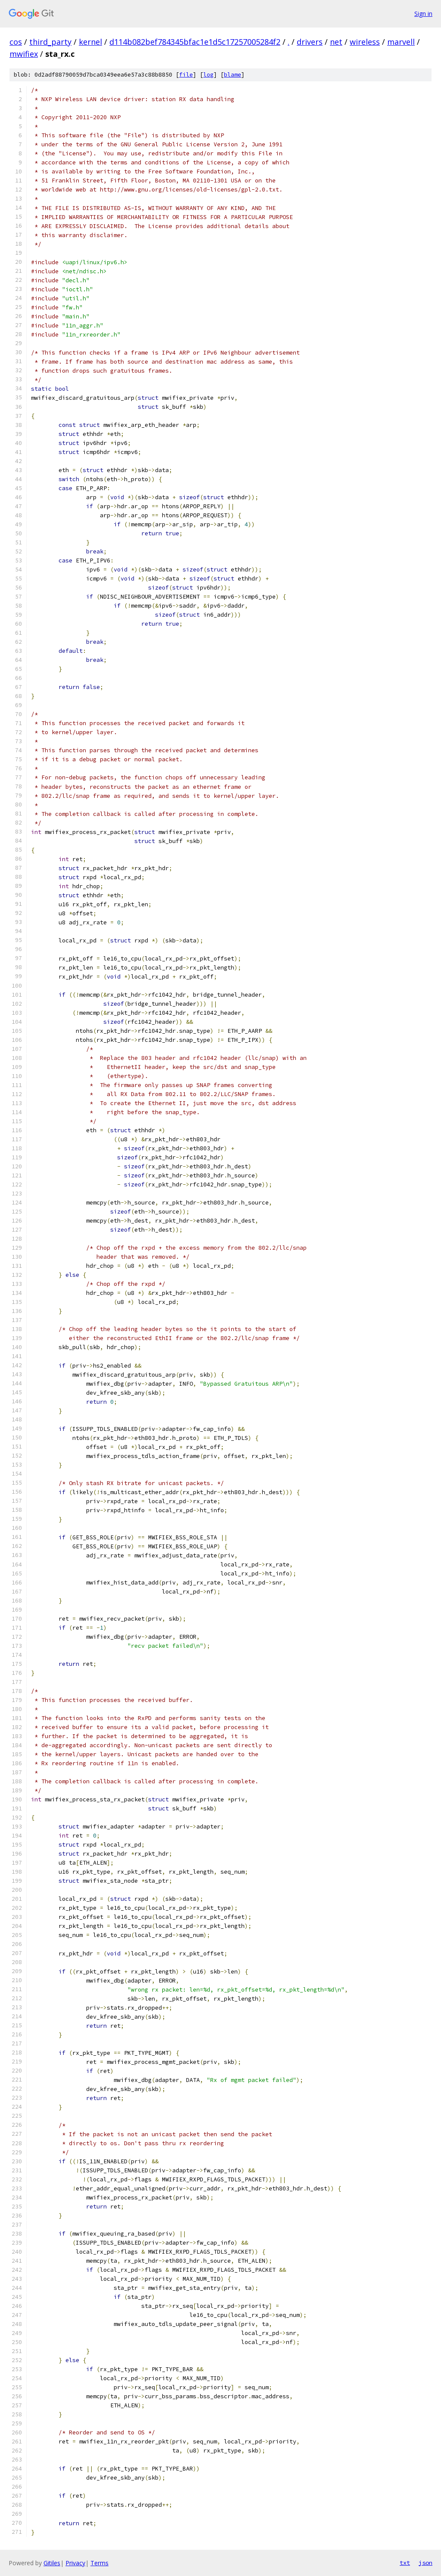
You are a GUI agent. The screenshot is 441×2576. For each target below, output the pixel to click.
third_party (50, 42)
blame (232, 74)
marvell (401, 42)
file (186, 74)
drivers (310, 42)
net (336, 42)
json (425, 2563)
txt (405, 2563)
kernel (90, 42)
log (208, 74)
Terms (99, 2563)
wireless (365, 42)
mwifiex (23, 54)
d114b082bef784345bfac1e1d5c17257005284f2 (194, 42)
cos (15, 42)
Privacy (75, 2563)
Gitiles (51, 2563)
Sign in (423, 13)
